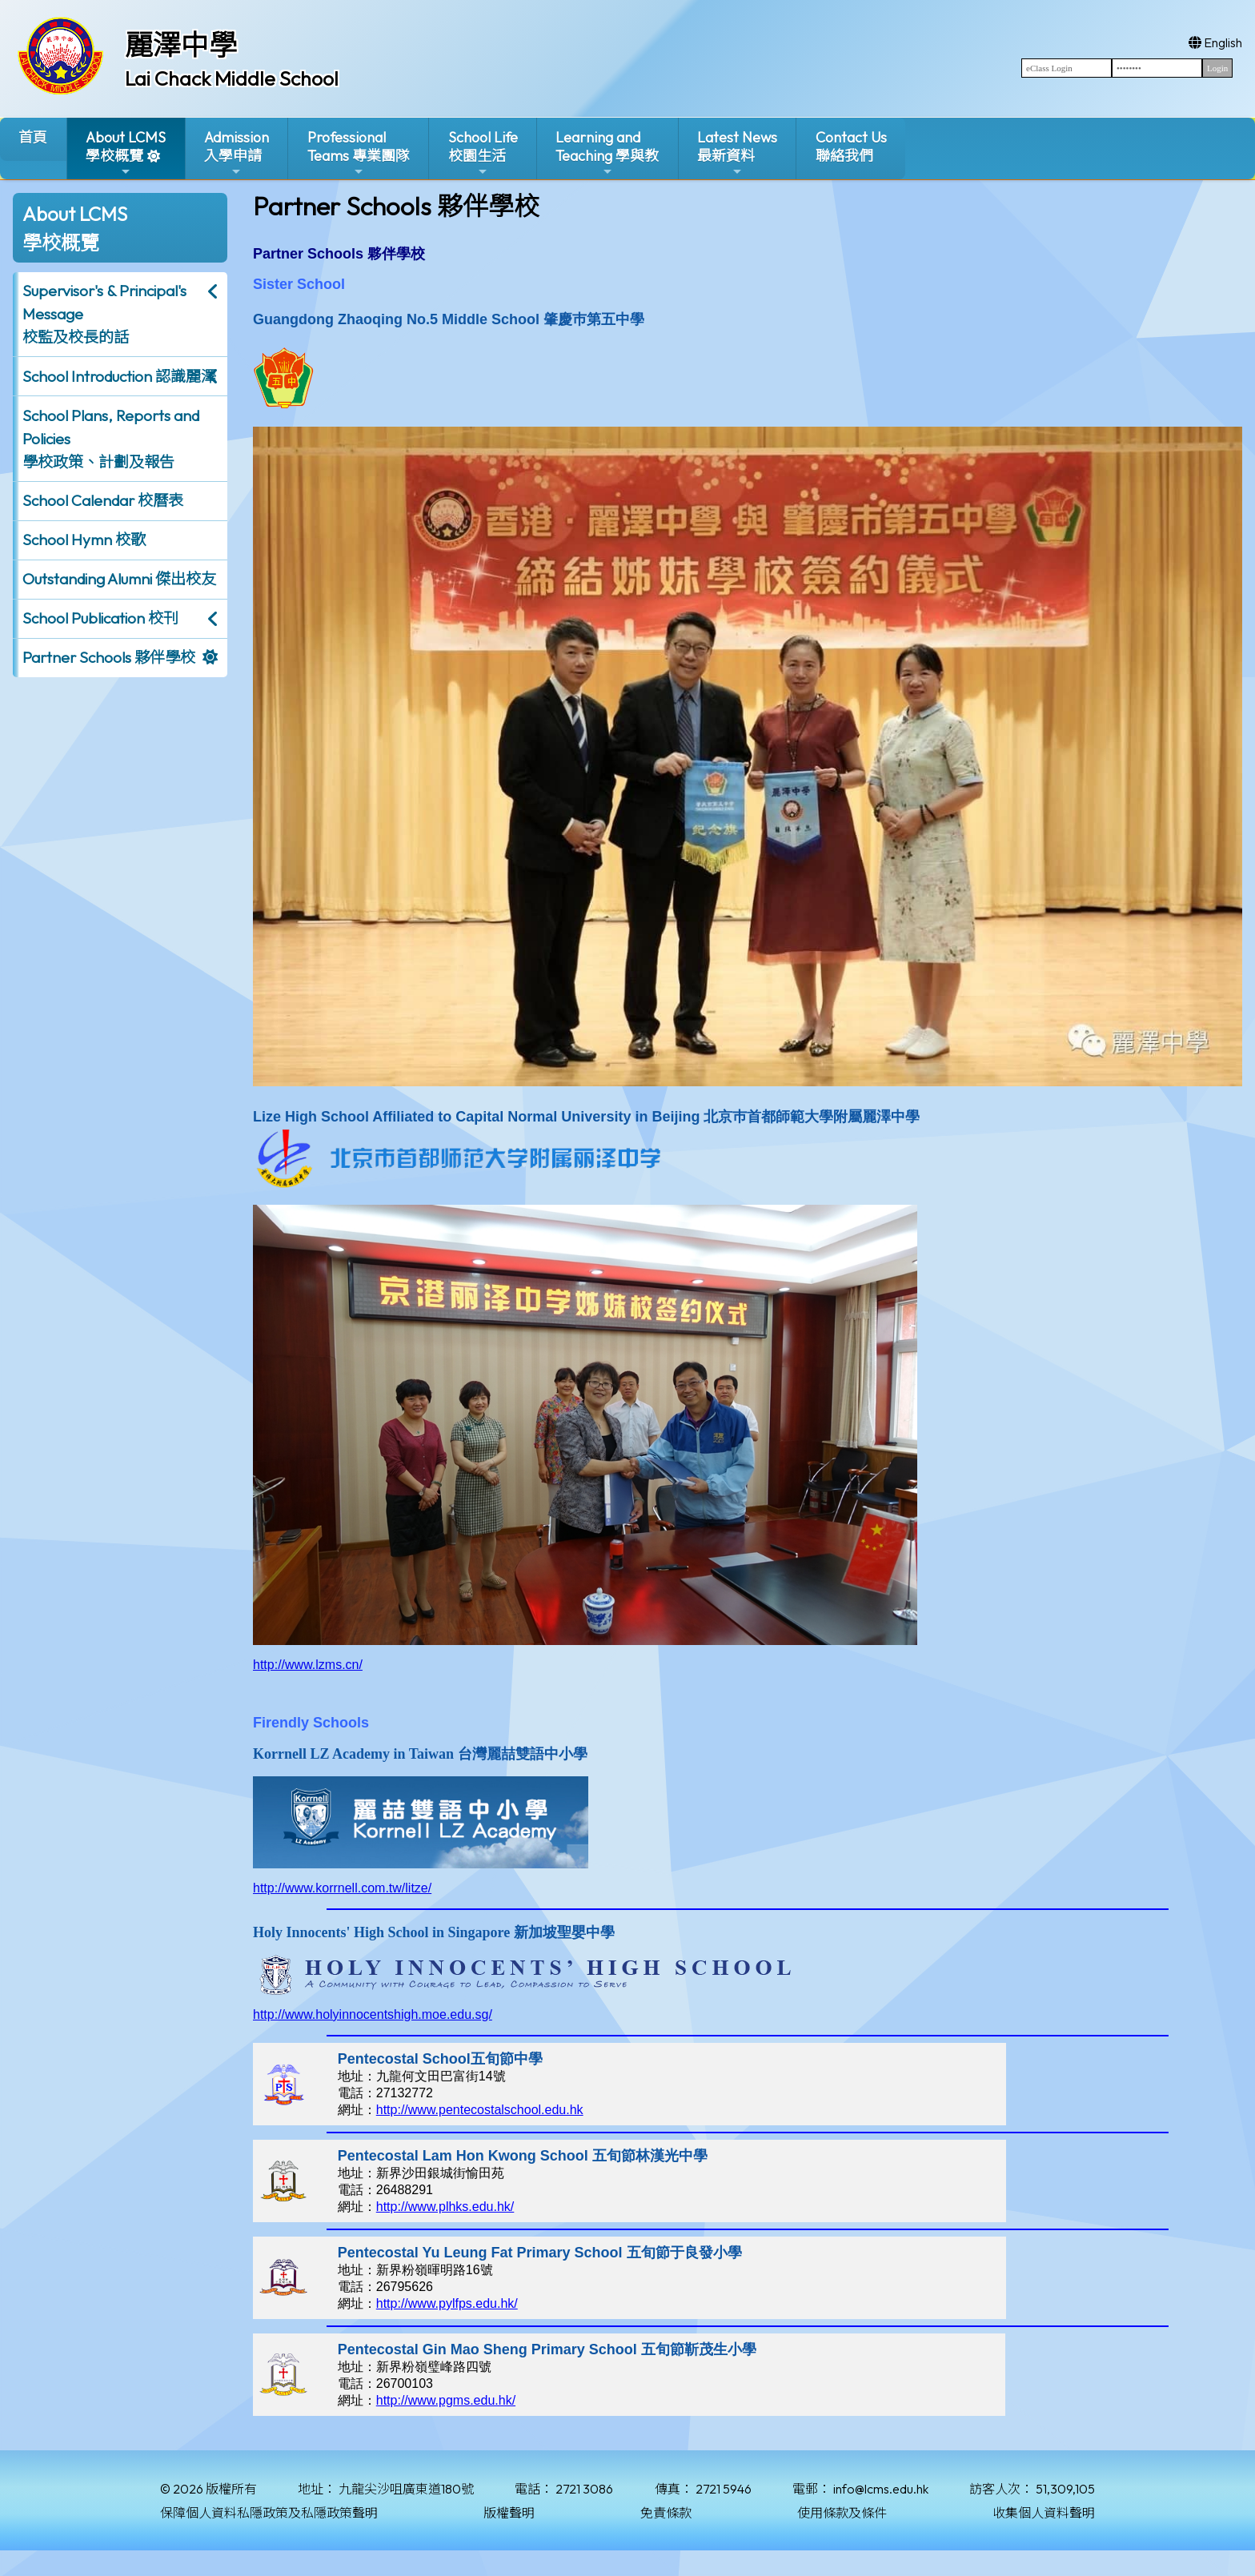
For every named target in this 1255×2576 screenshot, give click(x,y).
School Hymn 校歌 (84, 539)
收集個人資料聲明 (1043, 2513)
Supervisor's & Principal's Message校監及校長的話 (104, 314)
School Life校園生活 (483, 153)
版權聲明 (509, 2513)
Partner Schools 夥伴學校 (108, 657)
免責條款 (666, 2513)
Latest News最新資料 (737, 153)
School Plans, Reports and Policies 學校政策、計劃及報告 (110, 438)
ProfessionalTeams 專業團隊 (358, 153)
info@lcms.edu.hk (880, 2489)
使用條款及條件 (842, 2513)
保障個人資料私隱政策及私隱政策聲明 (269, 2513)
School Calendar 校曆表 (102, 500)
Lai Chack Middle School (232, 78)
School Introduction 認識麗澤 (119, 376)
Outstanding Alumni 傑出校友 (119, 578)
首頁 (32, 137)
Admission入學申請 (236, 153)
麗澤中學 (181, 44)
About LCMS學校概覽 (126, 153)
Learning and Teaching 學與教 (607, 153)
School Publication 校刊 (100, 618)
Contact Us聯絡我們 (851, 146)
